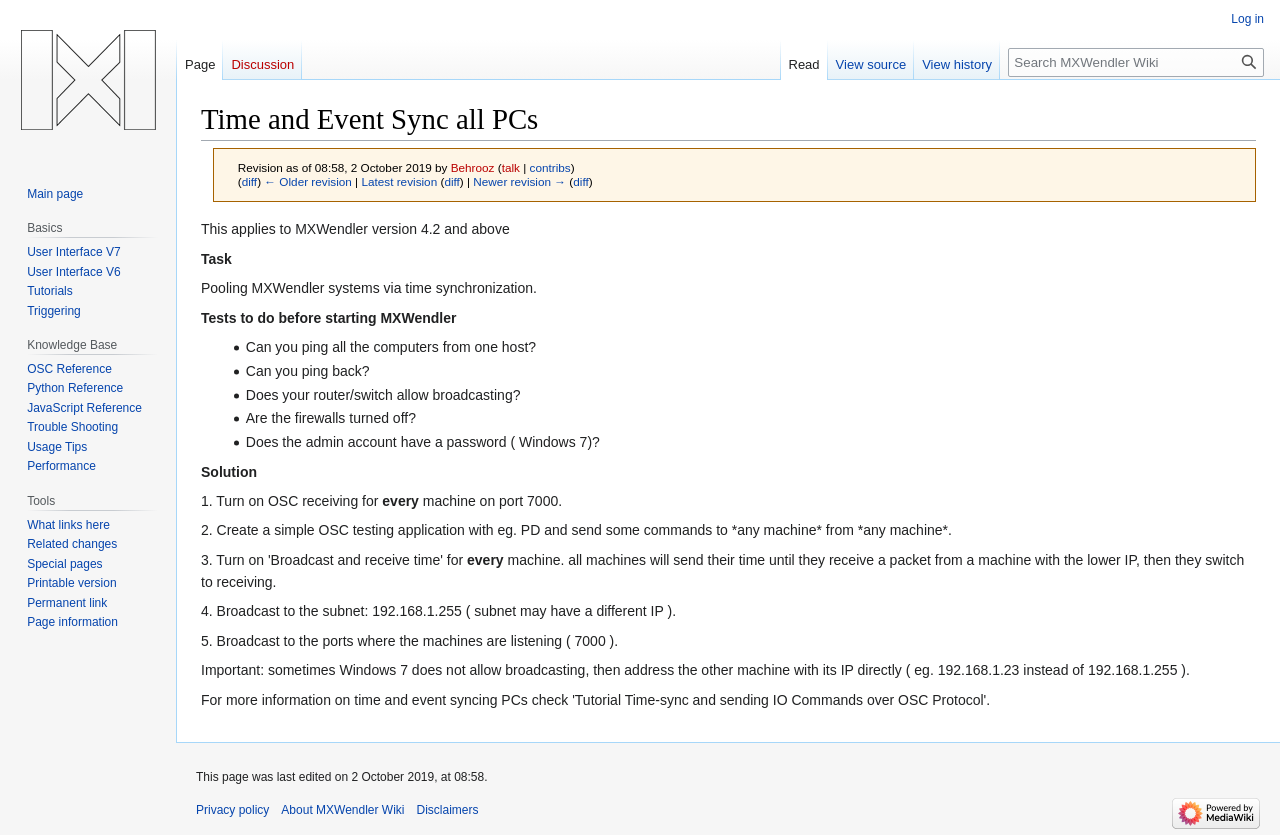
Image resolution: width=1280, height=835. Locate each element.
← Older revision (308, 181)
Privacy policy (232, 810)
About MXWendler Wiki (342, 810)
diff (249, 181)
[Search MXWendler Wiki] (1136, 62)
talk (511, 167)
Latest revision (399, 181)
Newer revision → (519, 181)
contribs (550, 167)
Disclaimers (448, 810)
